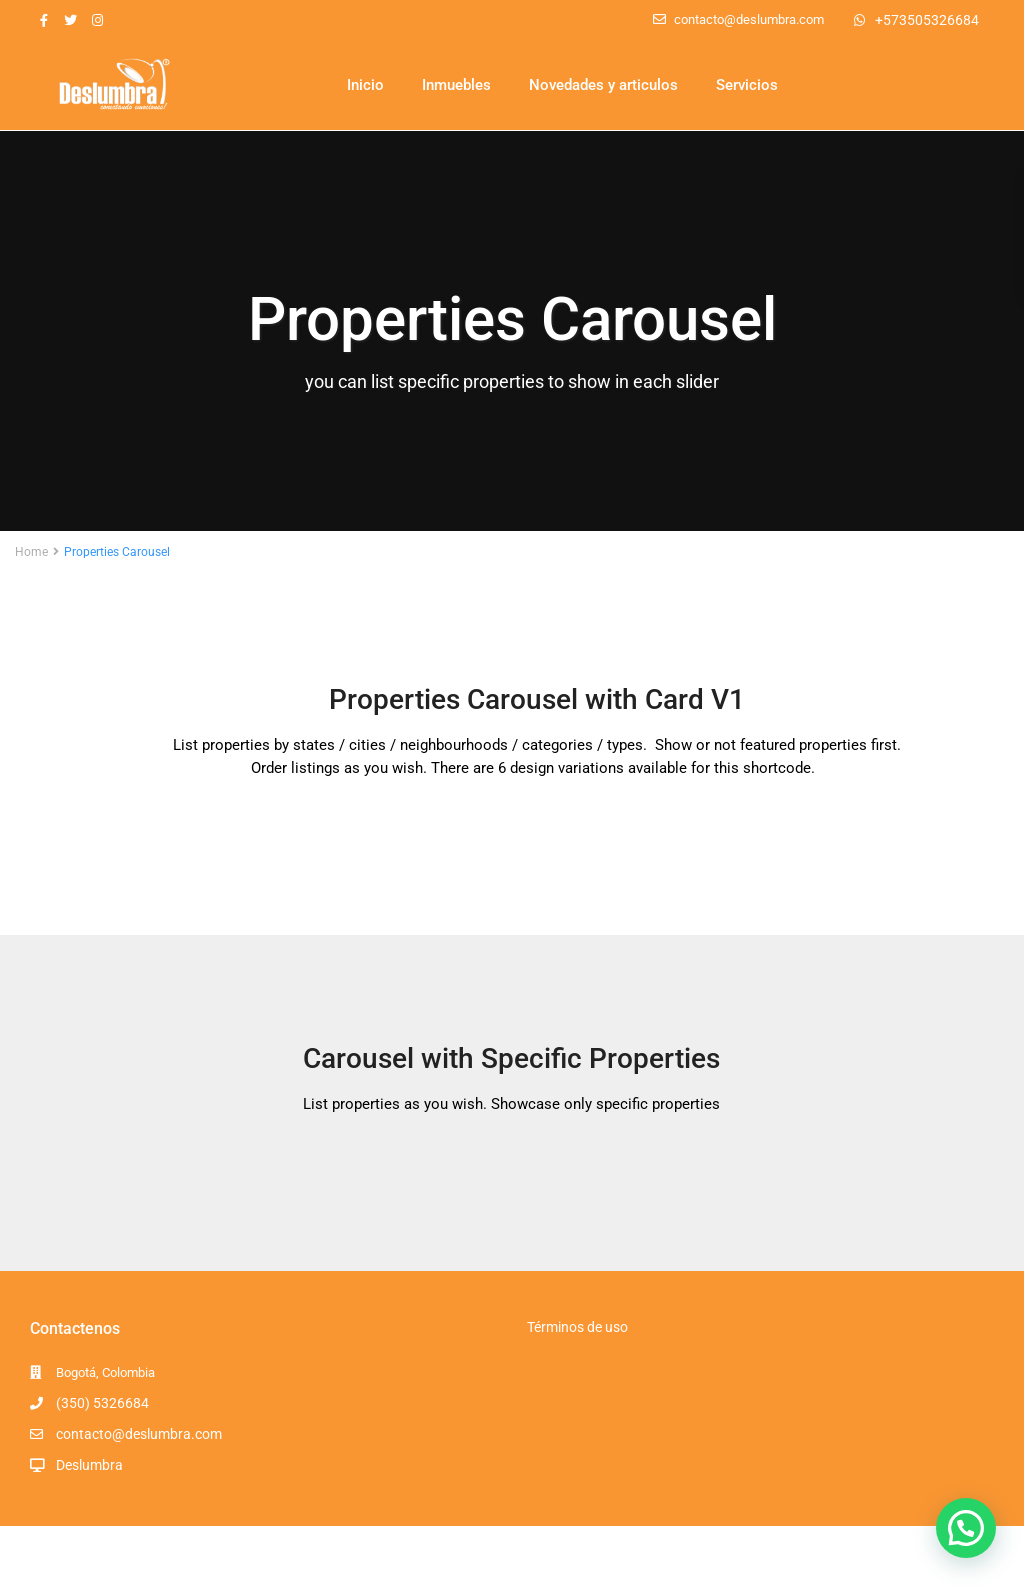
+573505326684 (927, 20)
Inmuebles (456, 85)
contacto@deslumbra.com (139, 1434)
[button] (966, 1528)
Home (31, 552)
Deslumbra (89, 1465)
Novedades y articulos (603, 85)
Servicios (747, 85)
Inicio (365, 85)
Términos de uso (577, 1327)
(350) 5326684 (102, 1403)
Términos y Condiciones (911, 1555)
